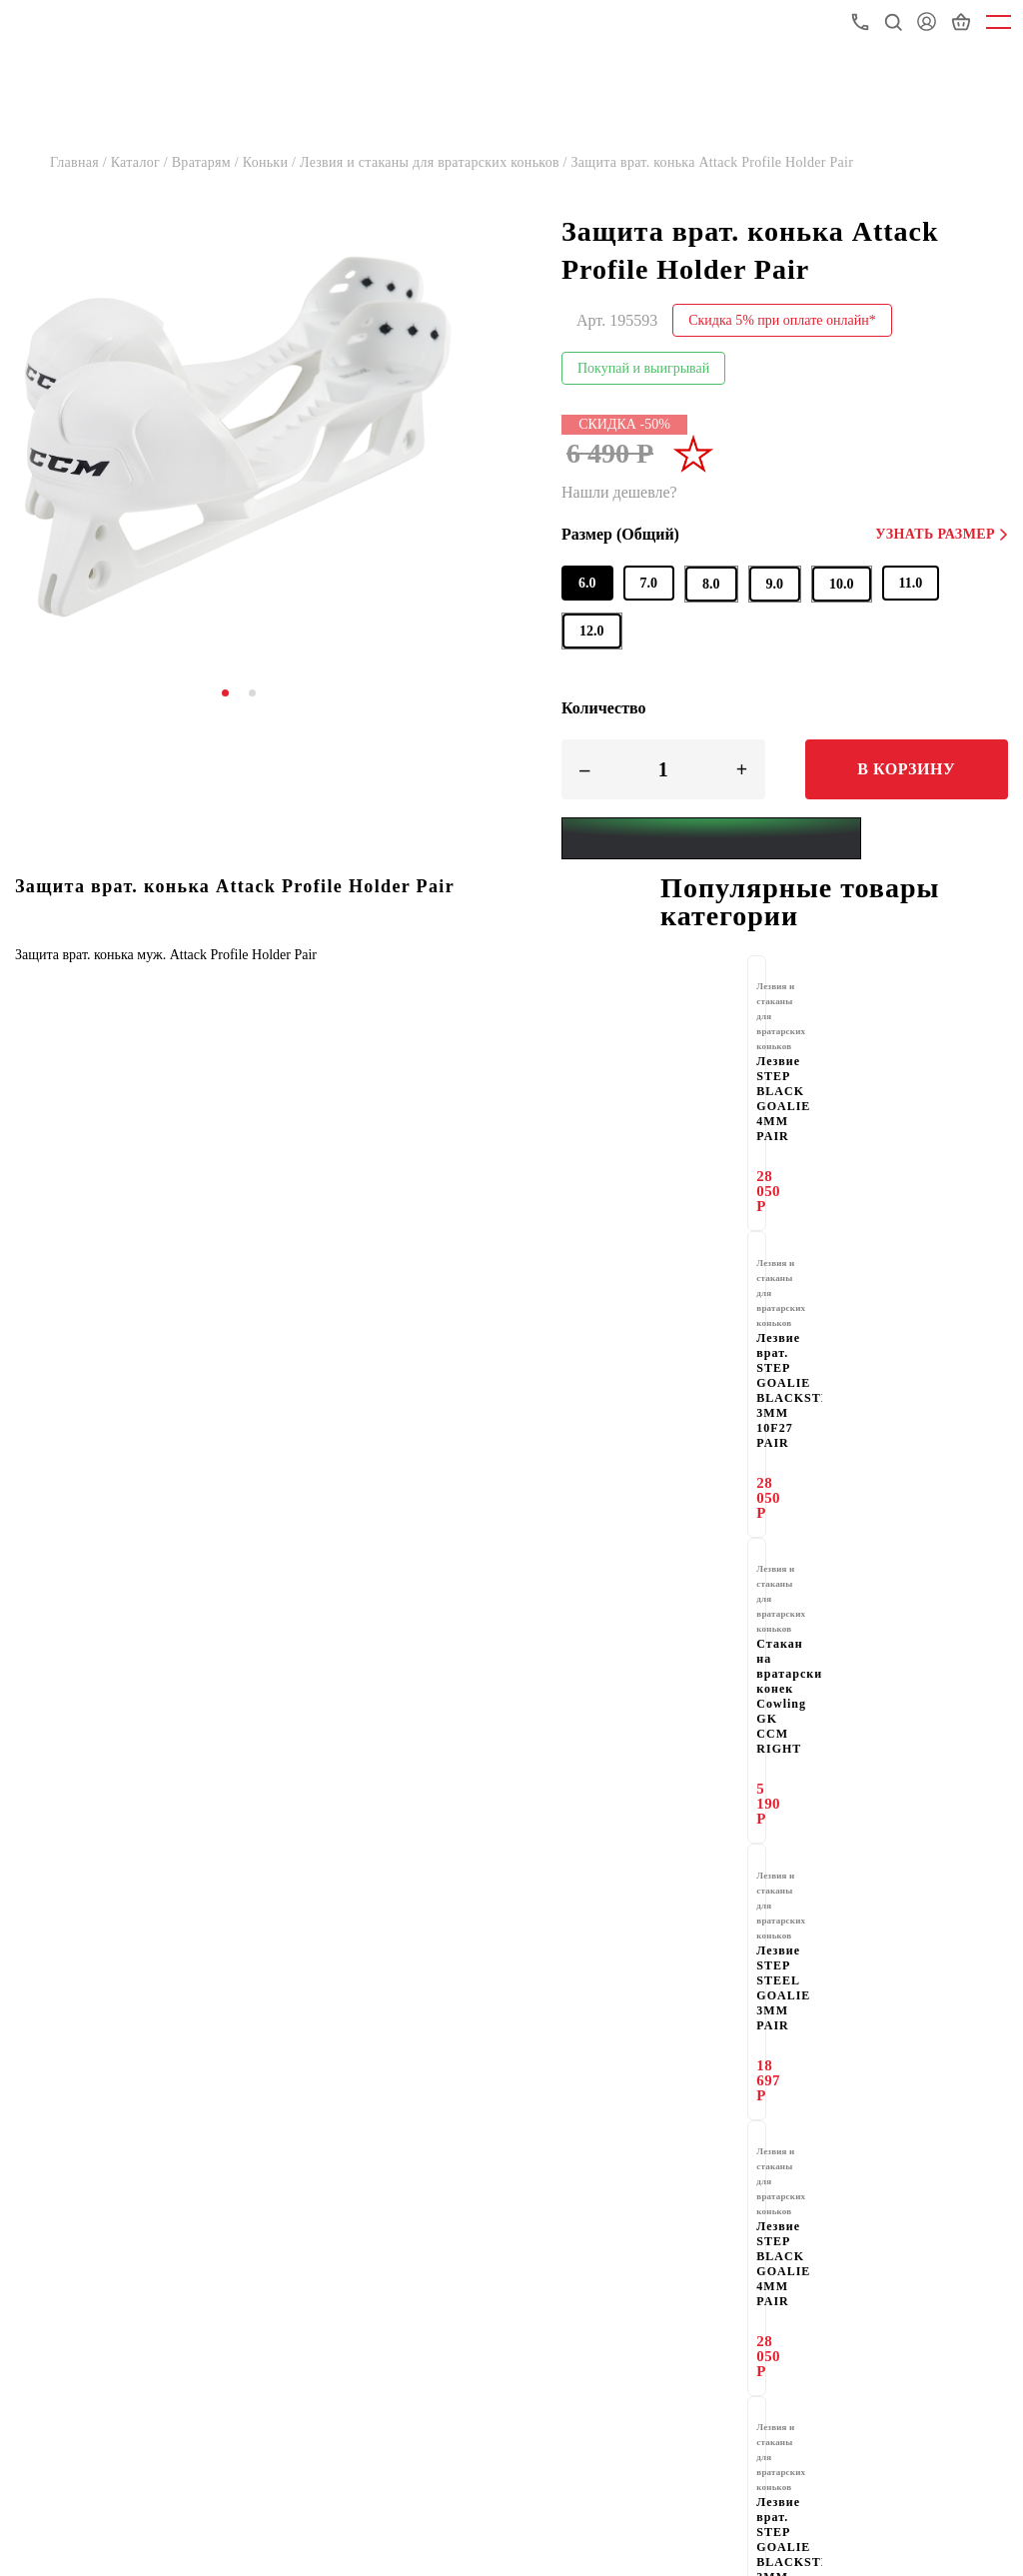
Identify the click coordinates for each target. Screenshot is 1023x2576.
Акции (573, 2272)
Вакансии (47, 2340)
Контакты (584, 2204)
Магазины (585, 2136)
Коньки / (271, 162)
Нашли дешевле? (619, 492)
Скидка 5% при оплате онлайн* (782, 320)
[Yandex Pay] (711, 838)
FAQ (566, 2340)
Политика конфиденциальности (123, 2408)
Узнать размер (941, 534)
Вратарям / (207, 162)
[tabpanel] (238, 436)
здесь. (864, 1910)
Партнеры (584, 2238)
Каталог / (141, 162)
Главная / (80, 162)
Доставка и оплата (614, 2170)
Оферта (576, 2374)
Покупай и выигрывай (643, 368)
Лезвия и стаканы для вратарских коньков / (435, 162)
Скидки (40, 2306)
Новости (44, 2272)
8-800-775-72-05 (956, 2538)
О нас (34, 2204)
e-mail (797, 1987)
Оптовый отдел (67, 2238)
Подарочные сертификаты (103, 2374)
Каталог (42, 2136)
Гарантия (46, 2170)
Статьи (574, 2306)
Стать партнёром (189, 1963)
